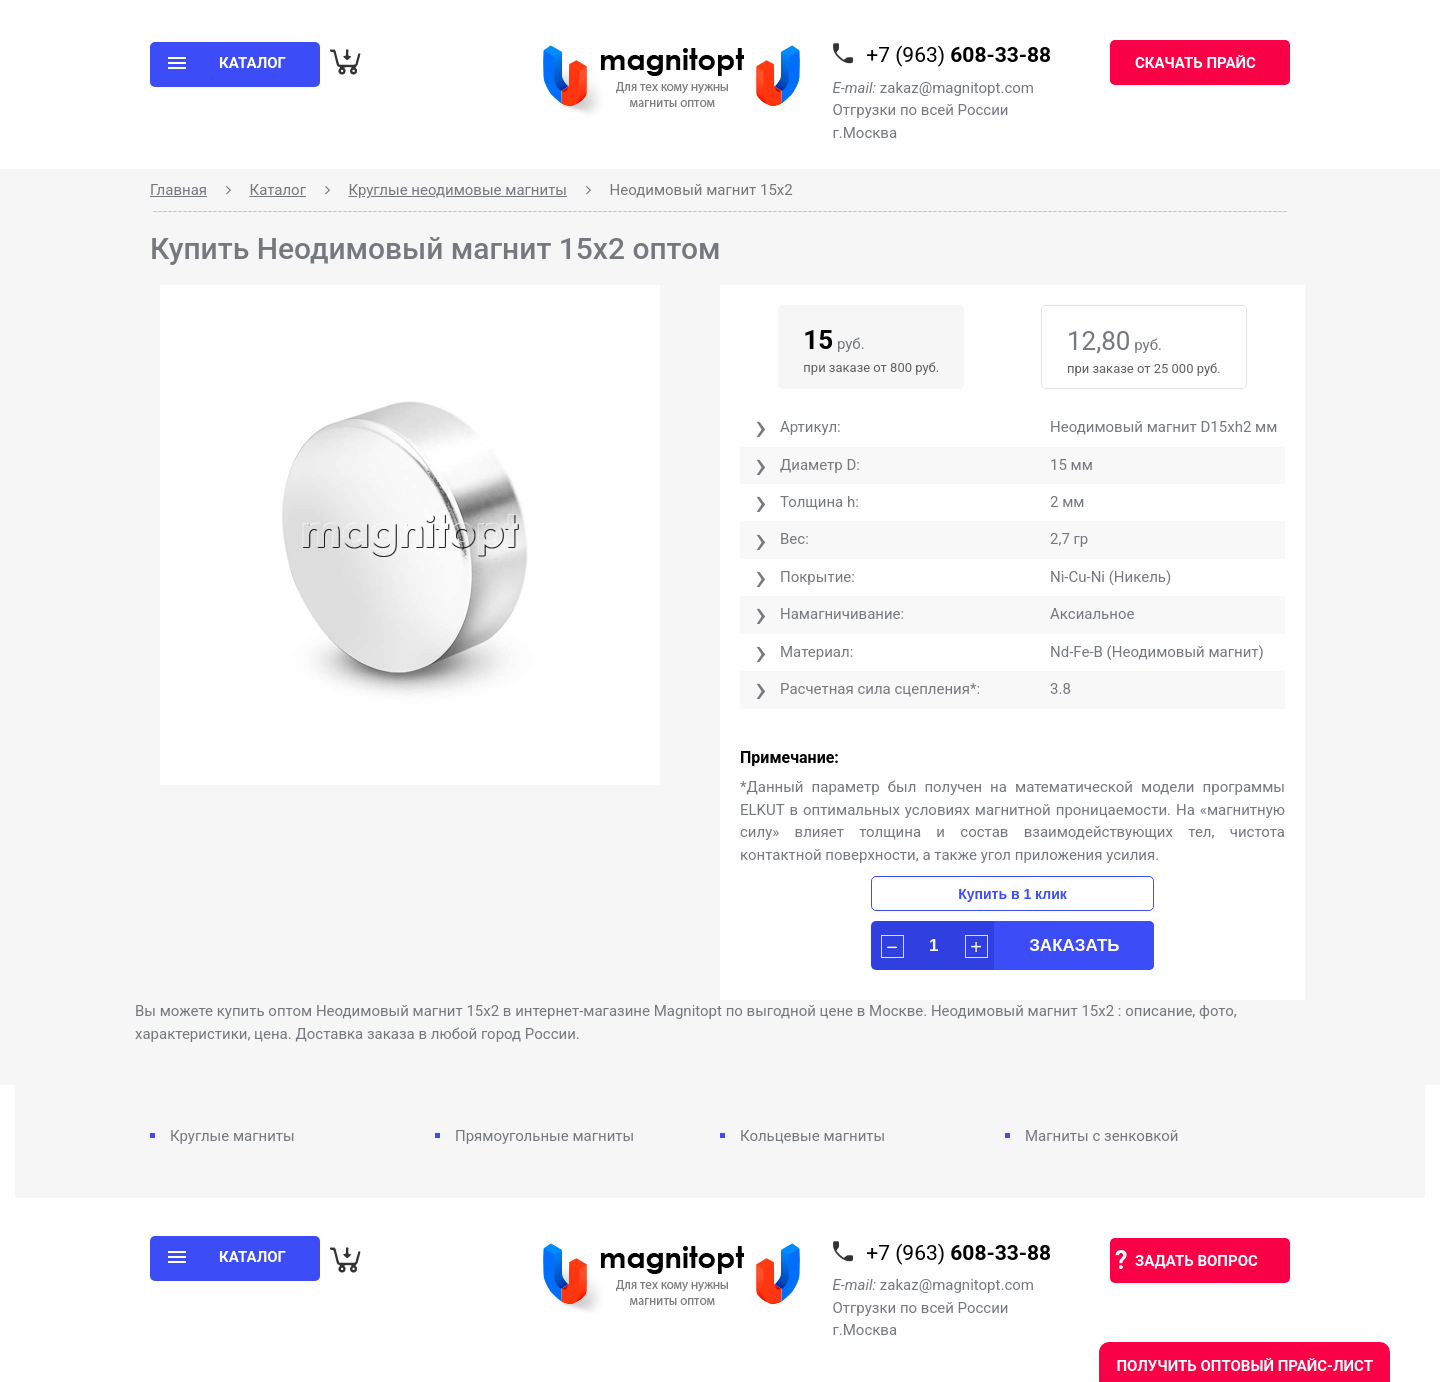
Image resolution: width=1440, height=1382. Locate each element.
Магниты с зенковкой (1102, 1136)
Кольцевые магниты (812, 1136)
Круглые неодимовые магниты (457, 190)
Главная (178, 190)
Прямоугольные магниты (544, 1136)
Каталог (278, 190)
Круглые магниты (232, 1136)
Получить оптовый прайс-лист (1244, 1366)
